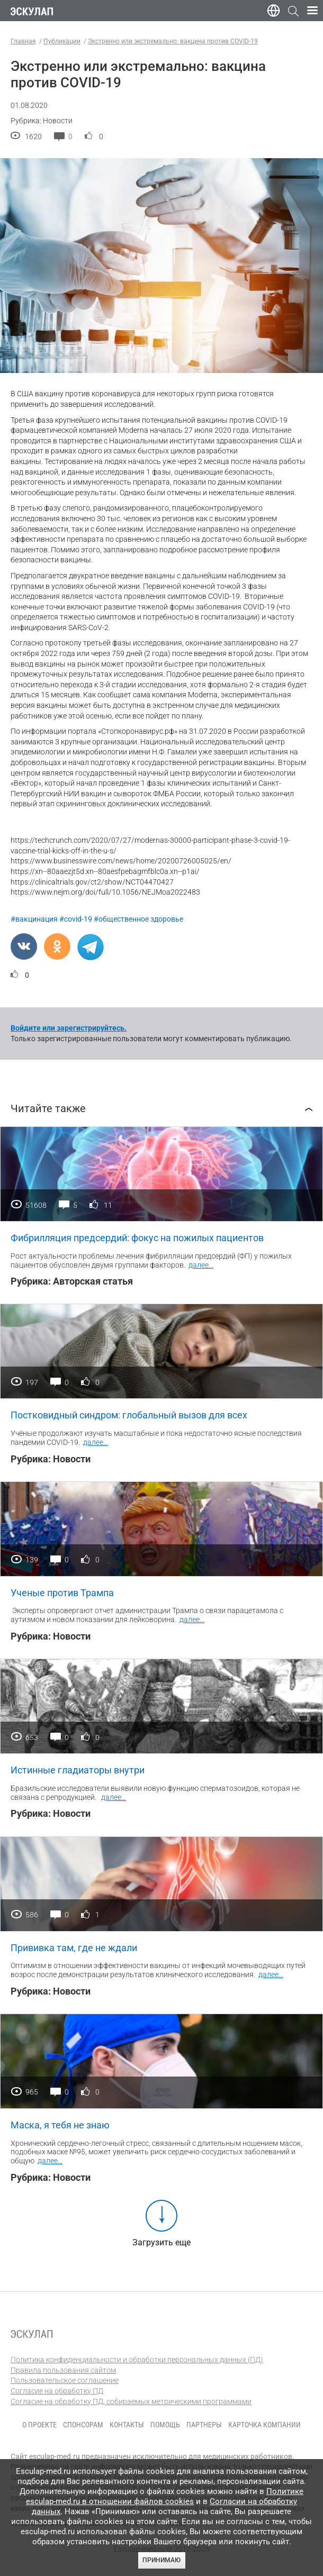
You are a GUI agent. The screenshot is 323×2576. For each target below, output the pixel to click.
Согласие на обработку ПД (57, 2391)
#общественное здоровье (138, 919)
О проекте (39, 2424)
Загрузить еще (161, 2242)
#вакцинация (34, 919)
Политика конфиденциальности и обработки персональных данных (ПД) (137, 2359)
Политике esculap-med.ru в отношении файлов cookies (164, 2496)
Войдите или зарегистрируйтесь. (69, 1028)
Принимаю (161, 2560)
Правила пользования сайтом (63, 2370)
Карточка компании (264, 2424)
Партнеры (204, 2424)
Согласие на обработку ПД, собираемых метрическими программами (131, 2401)
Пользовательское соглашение (65, 2380)
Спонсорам (83, 2424)
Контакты (127, 2424)
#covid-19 (75, 919)
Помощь (165, 2424)
